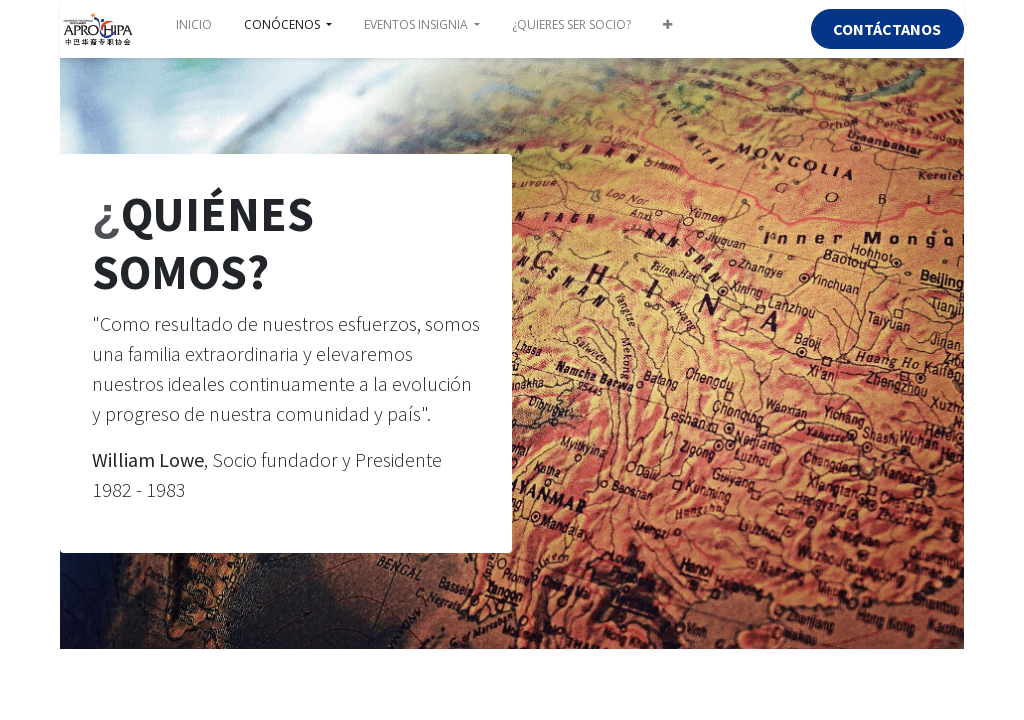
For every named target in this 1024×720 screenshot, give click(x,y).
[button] (667, 29)
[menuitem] (194, 29)
